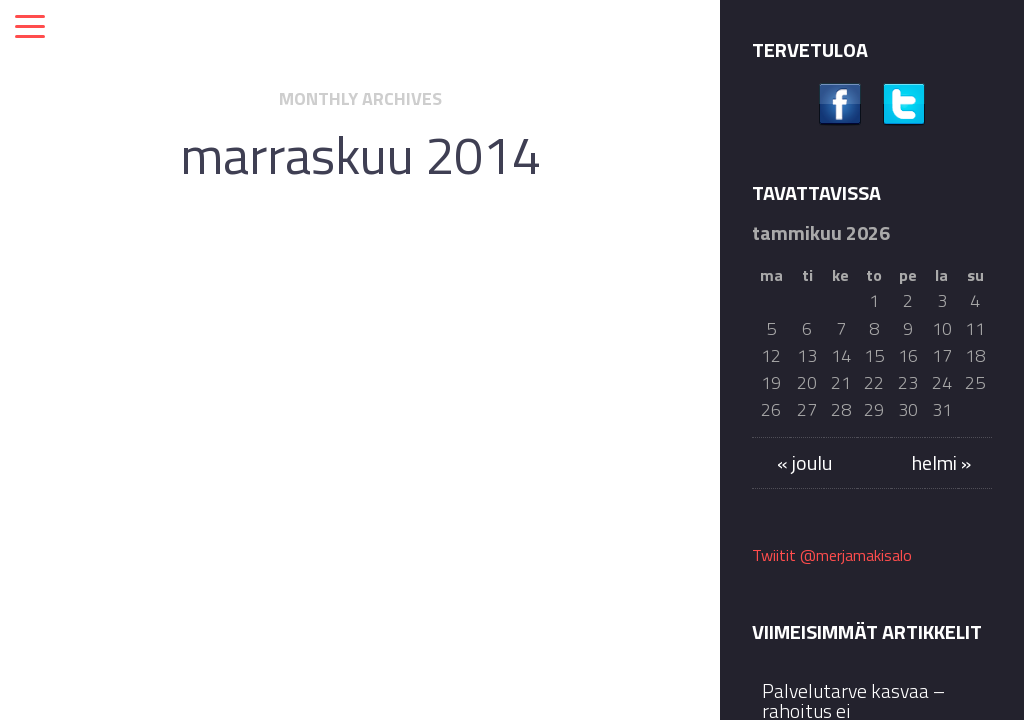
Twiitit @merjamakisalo (832, 555)
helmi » (941, 462)
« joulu (804, 462)
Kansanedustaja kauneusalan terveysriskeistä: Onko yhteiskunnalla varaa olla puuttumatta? (383, 428)
